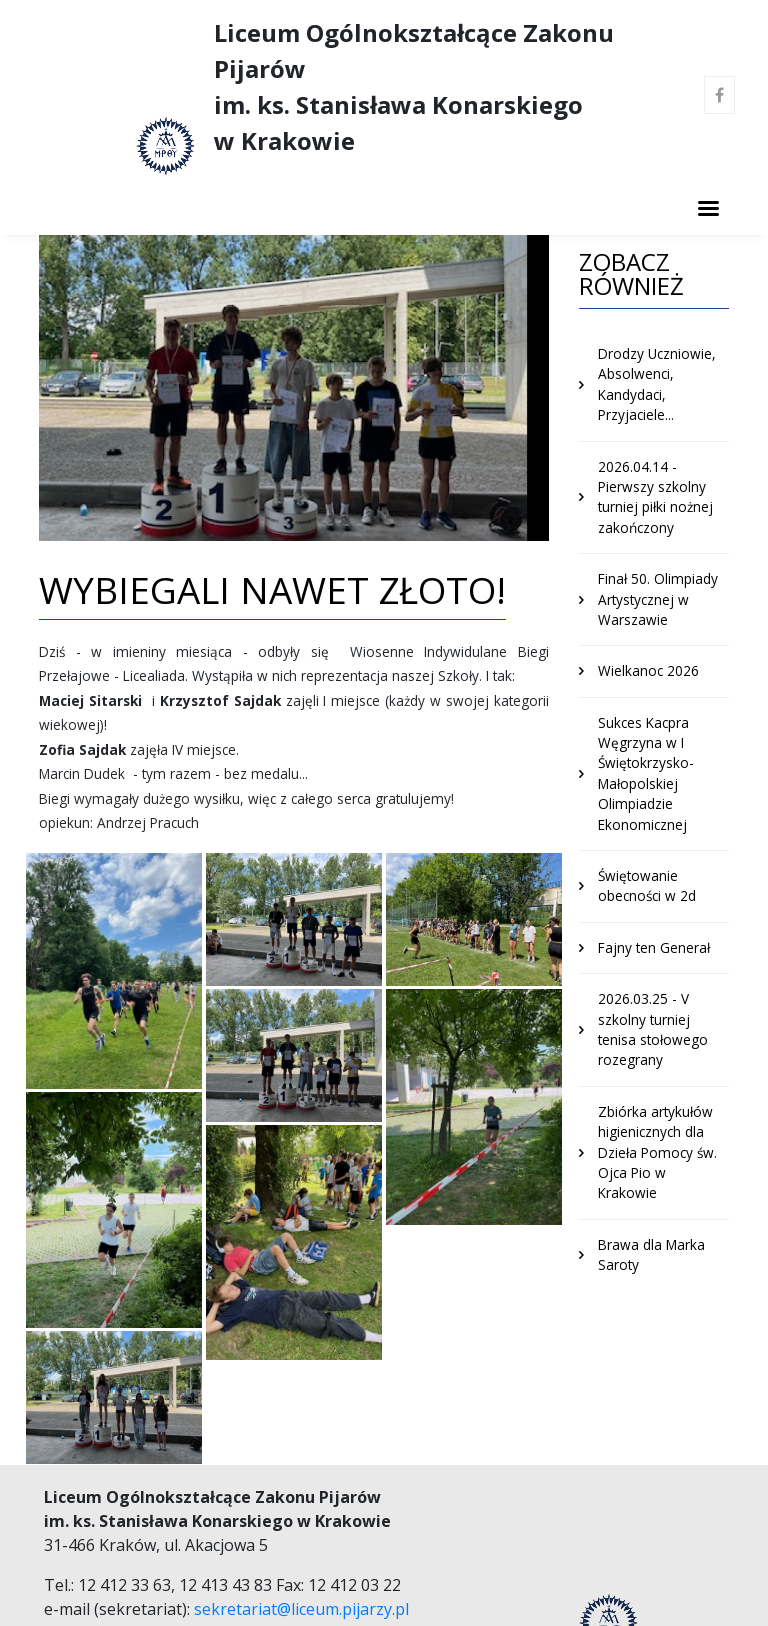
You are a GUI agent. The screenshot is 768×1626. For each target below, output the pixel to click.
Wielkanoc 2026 (648, 670)
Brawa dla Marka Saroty (651, 1254)
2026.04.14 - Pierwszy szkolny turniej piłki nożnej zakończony (655, 497)
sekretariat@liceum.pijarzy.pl (301, 1609)
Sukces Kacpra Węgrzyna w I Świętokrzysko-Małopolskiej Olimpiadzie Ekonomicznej (646, 773)
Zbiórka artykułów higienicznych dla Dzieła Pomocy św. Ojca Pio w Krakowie (657, 1152)
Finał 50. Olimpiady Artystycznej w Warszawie (658, 599)
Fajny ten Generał (654, 947)
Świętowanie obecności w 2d (647, 885)
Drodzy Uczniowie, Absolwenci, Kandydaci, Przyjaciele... (657, 384)
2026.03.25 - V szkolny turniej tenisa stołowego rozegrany (653, 1029)
